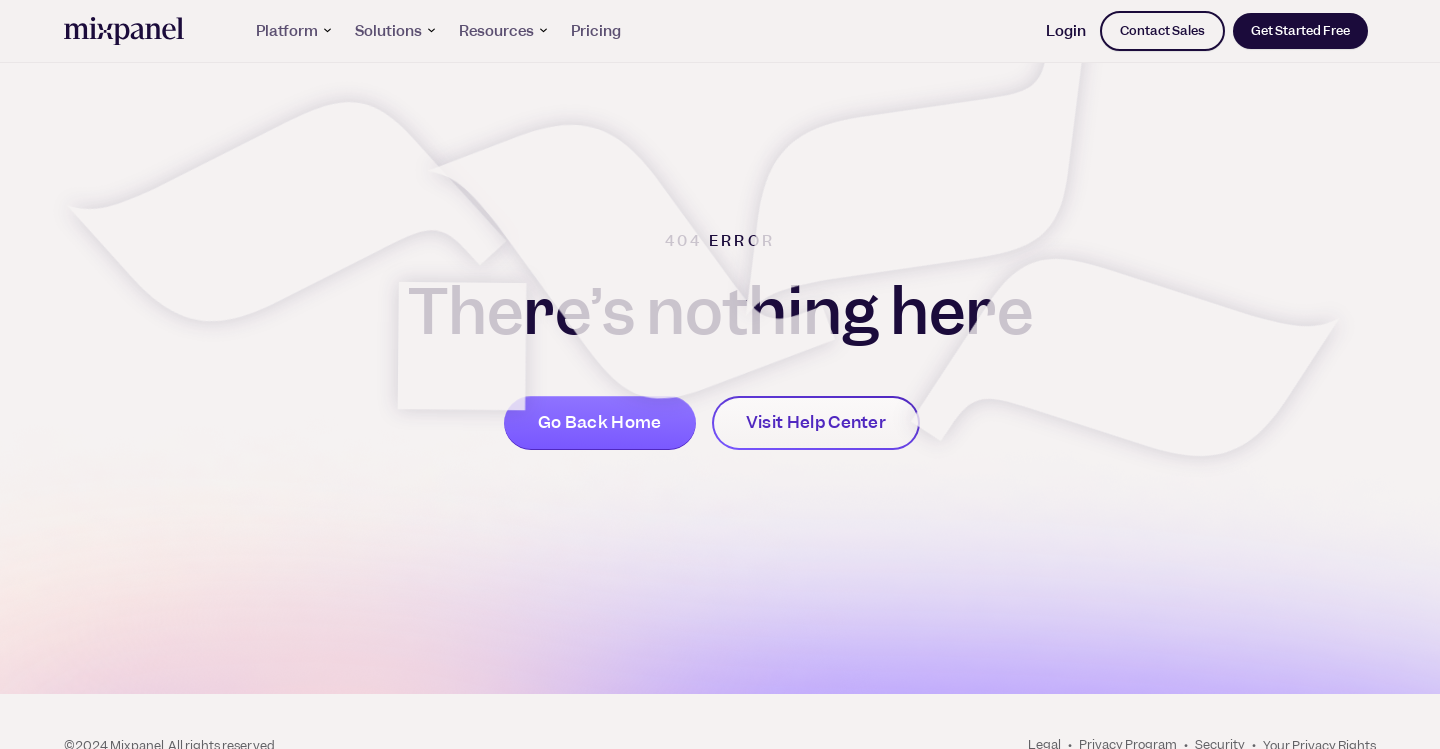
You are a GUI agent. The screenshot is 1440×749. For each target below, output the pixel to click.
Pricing (596, 31)
